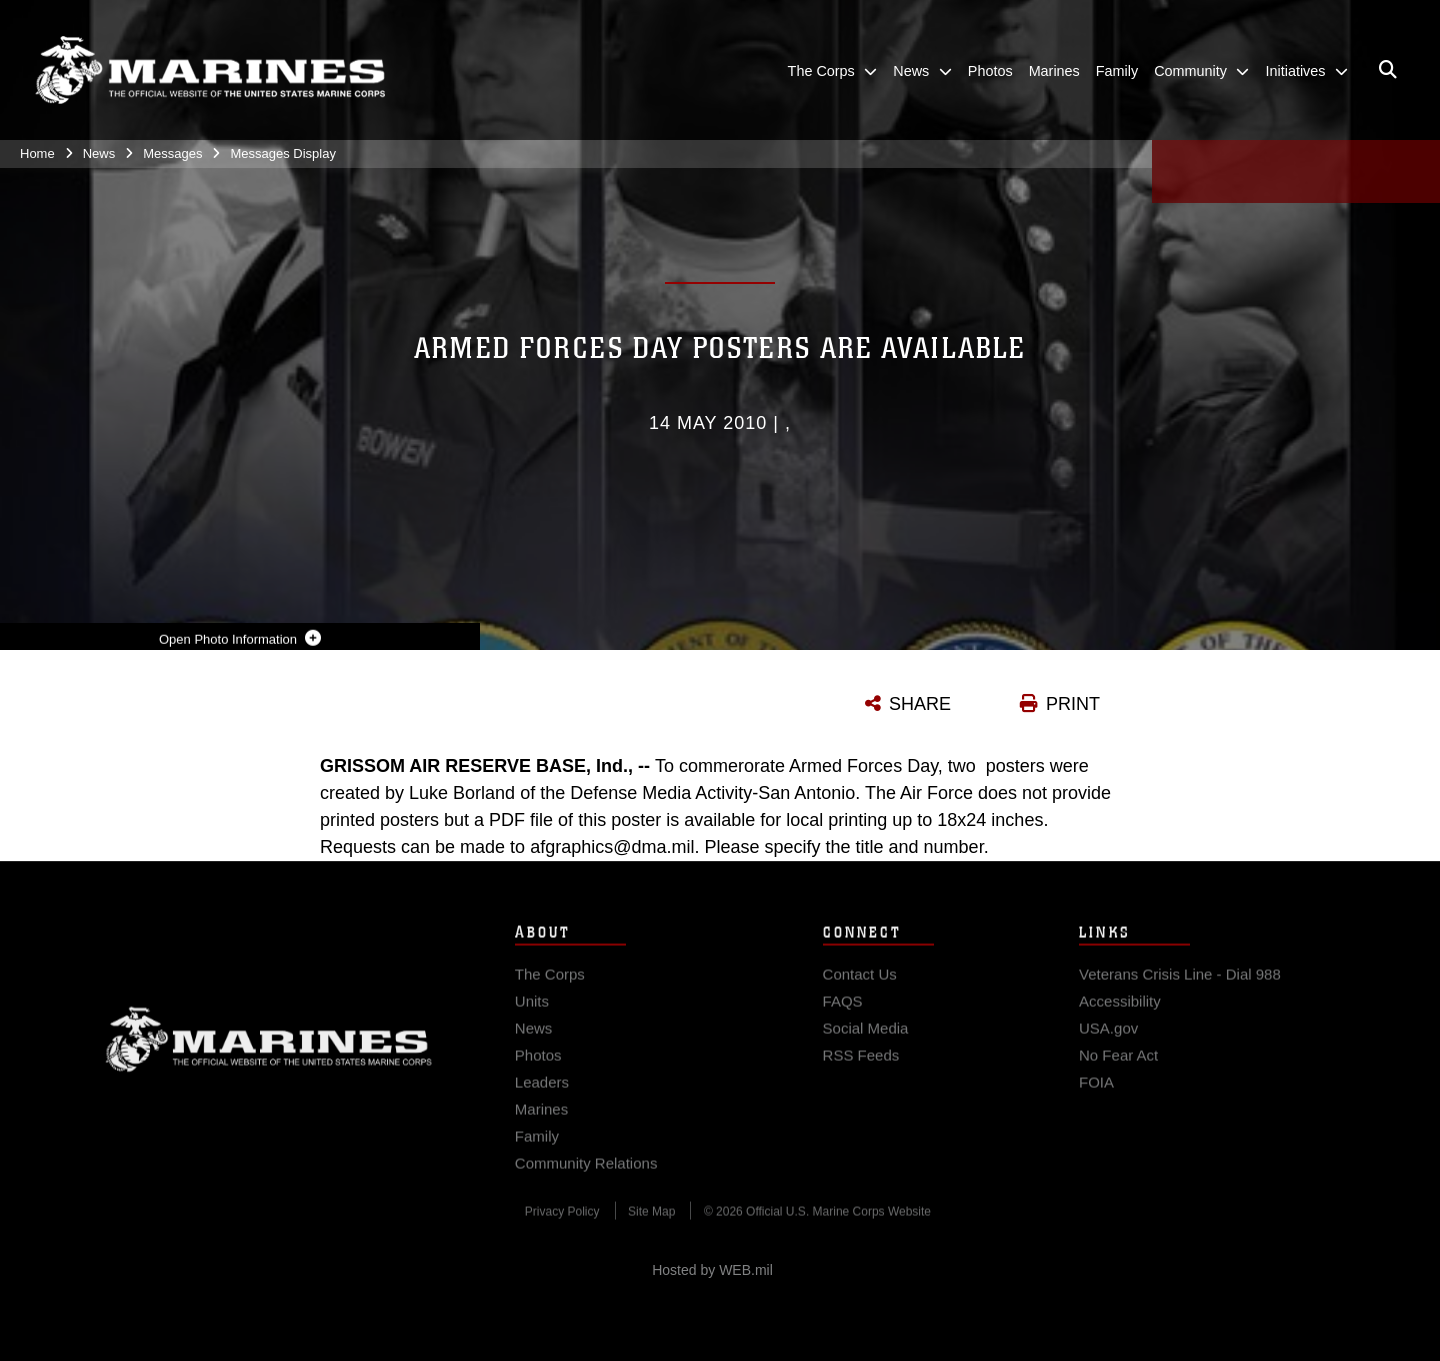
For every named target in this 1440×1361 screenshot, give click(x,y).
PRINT (1073, 704)
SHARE (920, 704)
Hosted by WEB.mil (712, 1270)
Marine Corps (269, 1052)
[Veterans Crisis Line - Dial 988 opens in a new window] (1180, 986)
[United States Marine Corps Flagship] (210, 70)
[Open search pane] (1388, 70)
